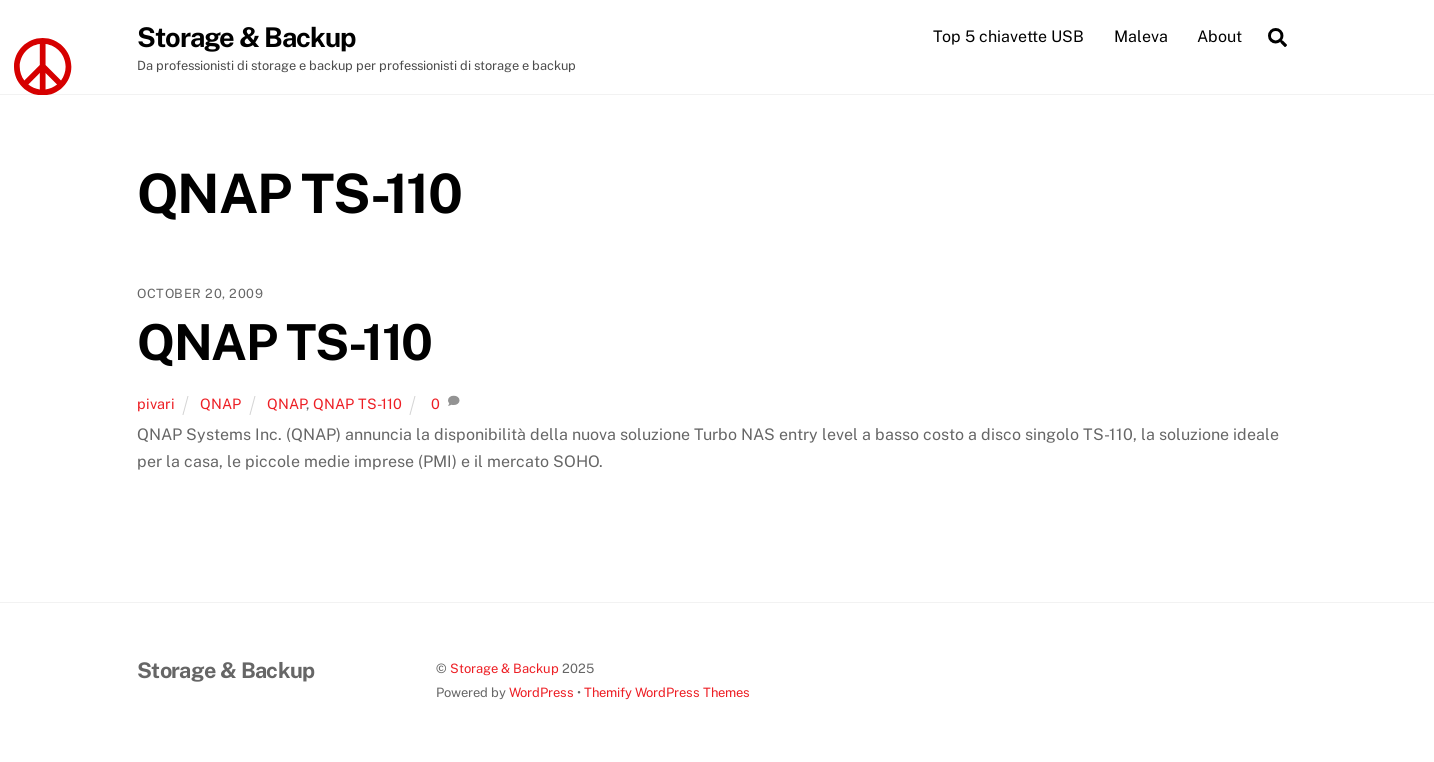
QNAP (220, 403)
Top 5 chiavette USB (1008, 36)
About (1219, 36)
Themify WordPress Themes (667, 692)
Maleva (1141, 36)
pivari (156, 403)
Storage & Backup (504, 668)
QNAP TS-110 (284, 342)
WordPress (541, 692)
